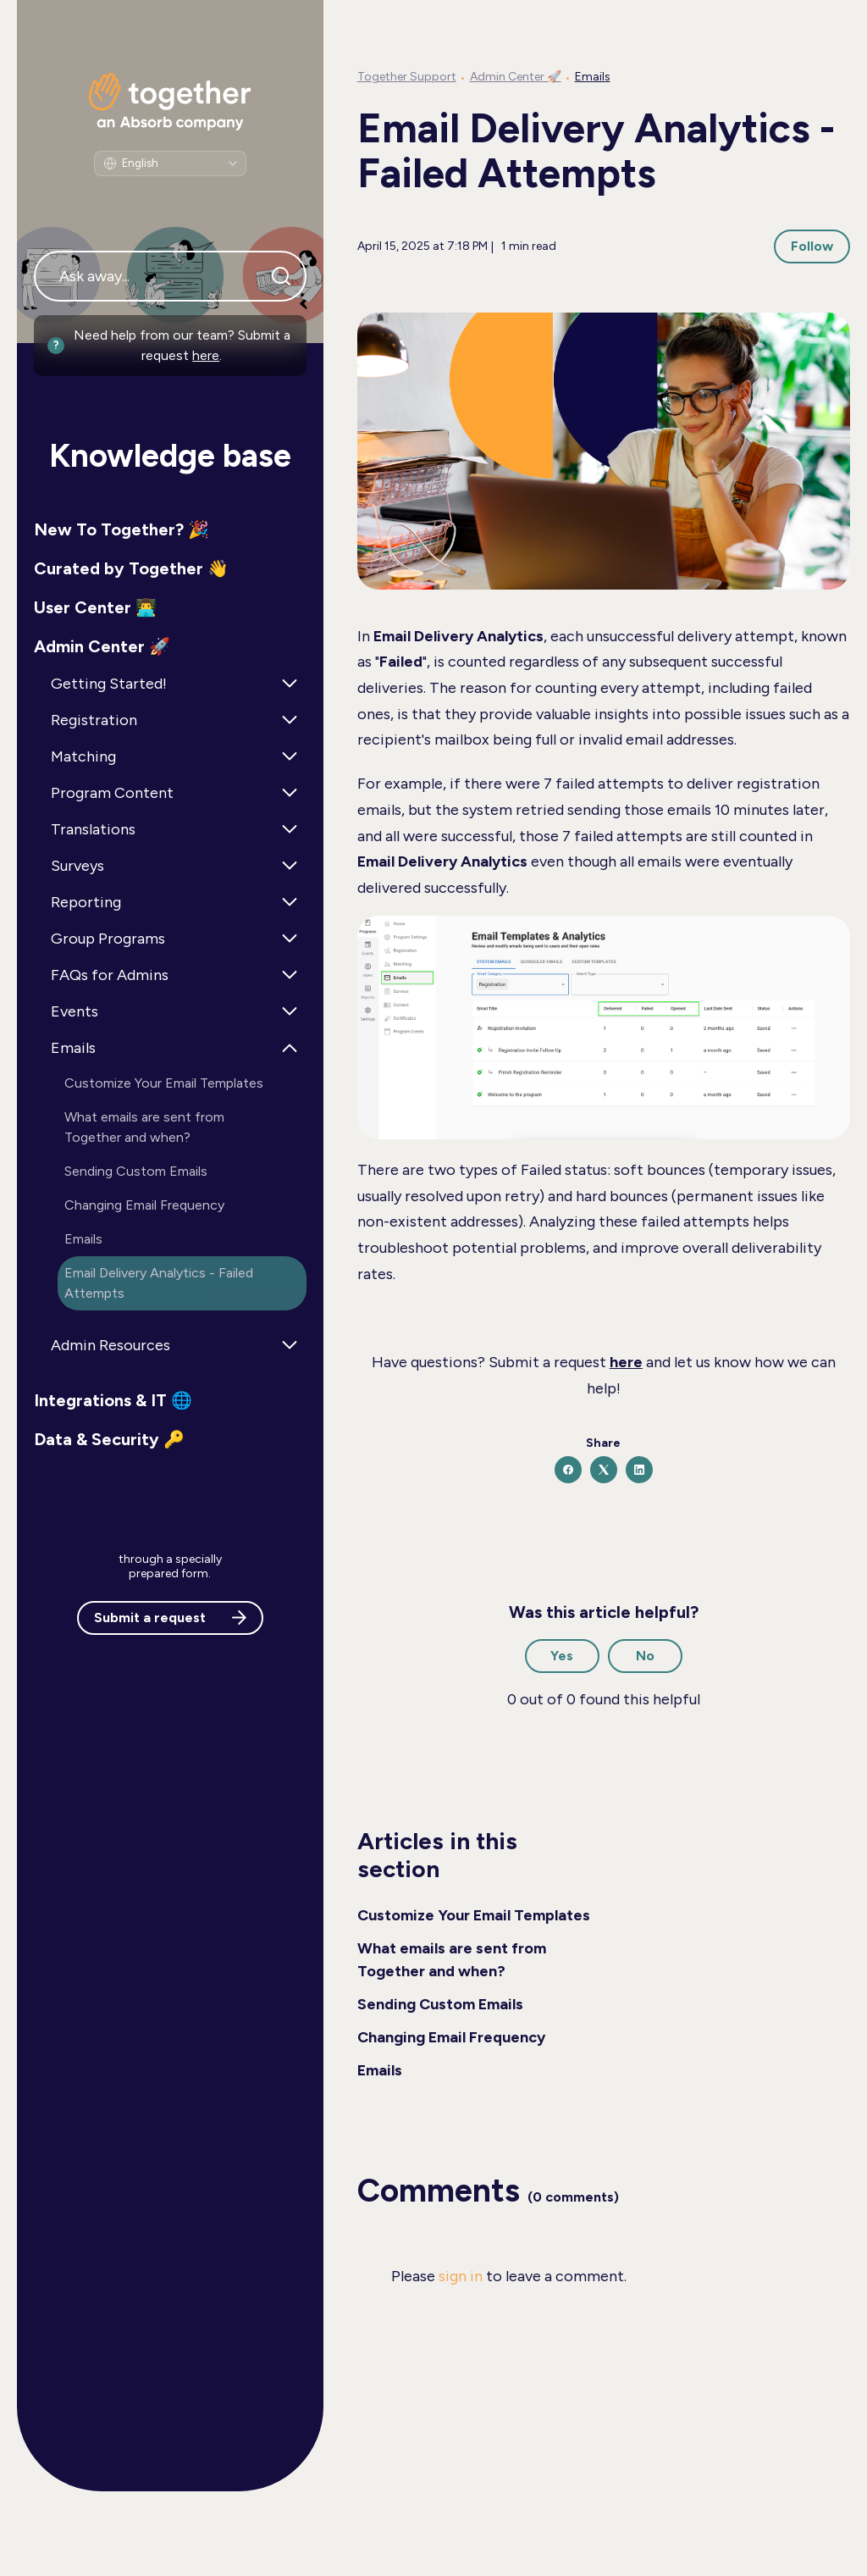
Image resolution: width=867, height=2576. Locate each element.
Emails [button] (83, 1239)
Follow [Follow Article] (812, 246)
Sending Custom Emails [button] (135, 1171)
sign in (461, 2276)
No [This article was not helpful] (645, 1656)
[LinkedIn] (639, 1469)
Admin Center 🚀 (515, 76)
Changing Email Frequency (451, 2037)
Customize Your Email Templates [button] (163, 1083)
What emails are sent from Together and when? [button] (144, 1127)
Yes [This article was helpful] (561, 1656)
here (205, 355)
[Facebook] (568, 1469)
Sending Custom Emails (440, 2004)
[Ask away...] (170, 276)
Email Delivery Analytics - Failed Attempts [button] (158, 1283)
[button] (170, 529)
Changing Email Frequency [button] (144, 1205)
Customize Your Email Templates (473, 1915)
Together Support (406, 76)
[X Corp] (603, 1469)
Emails (592, 76)
